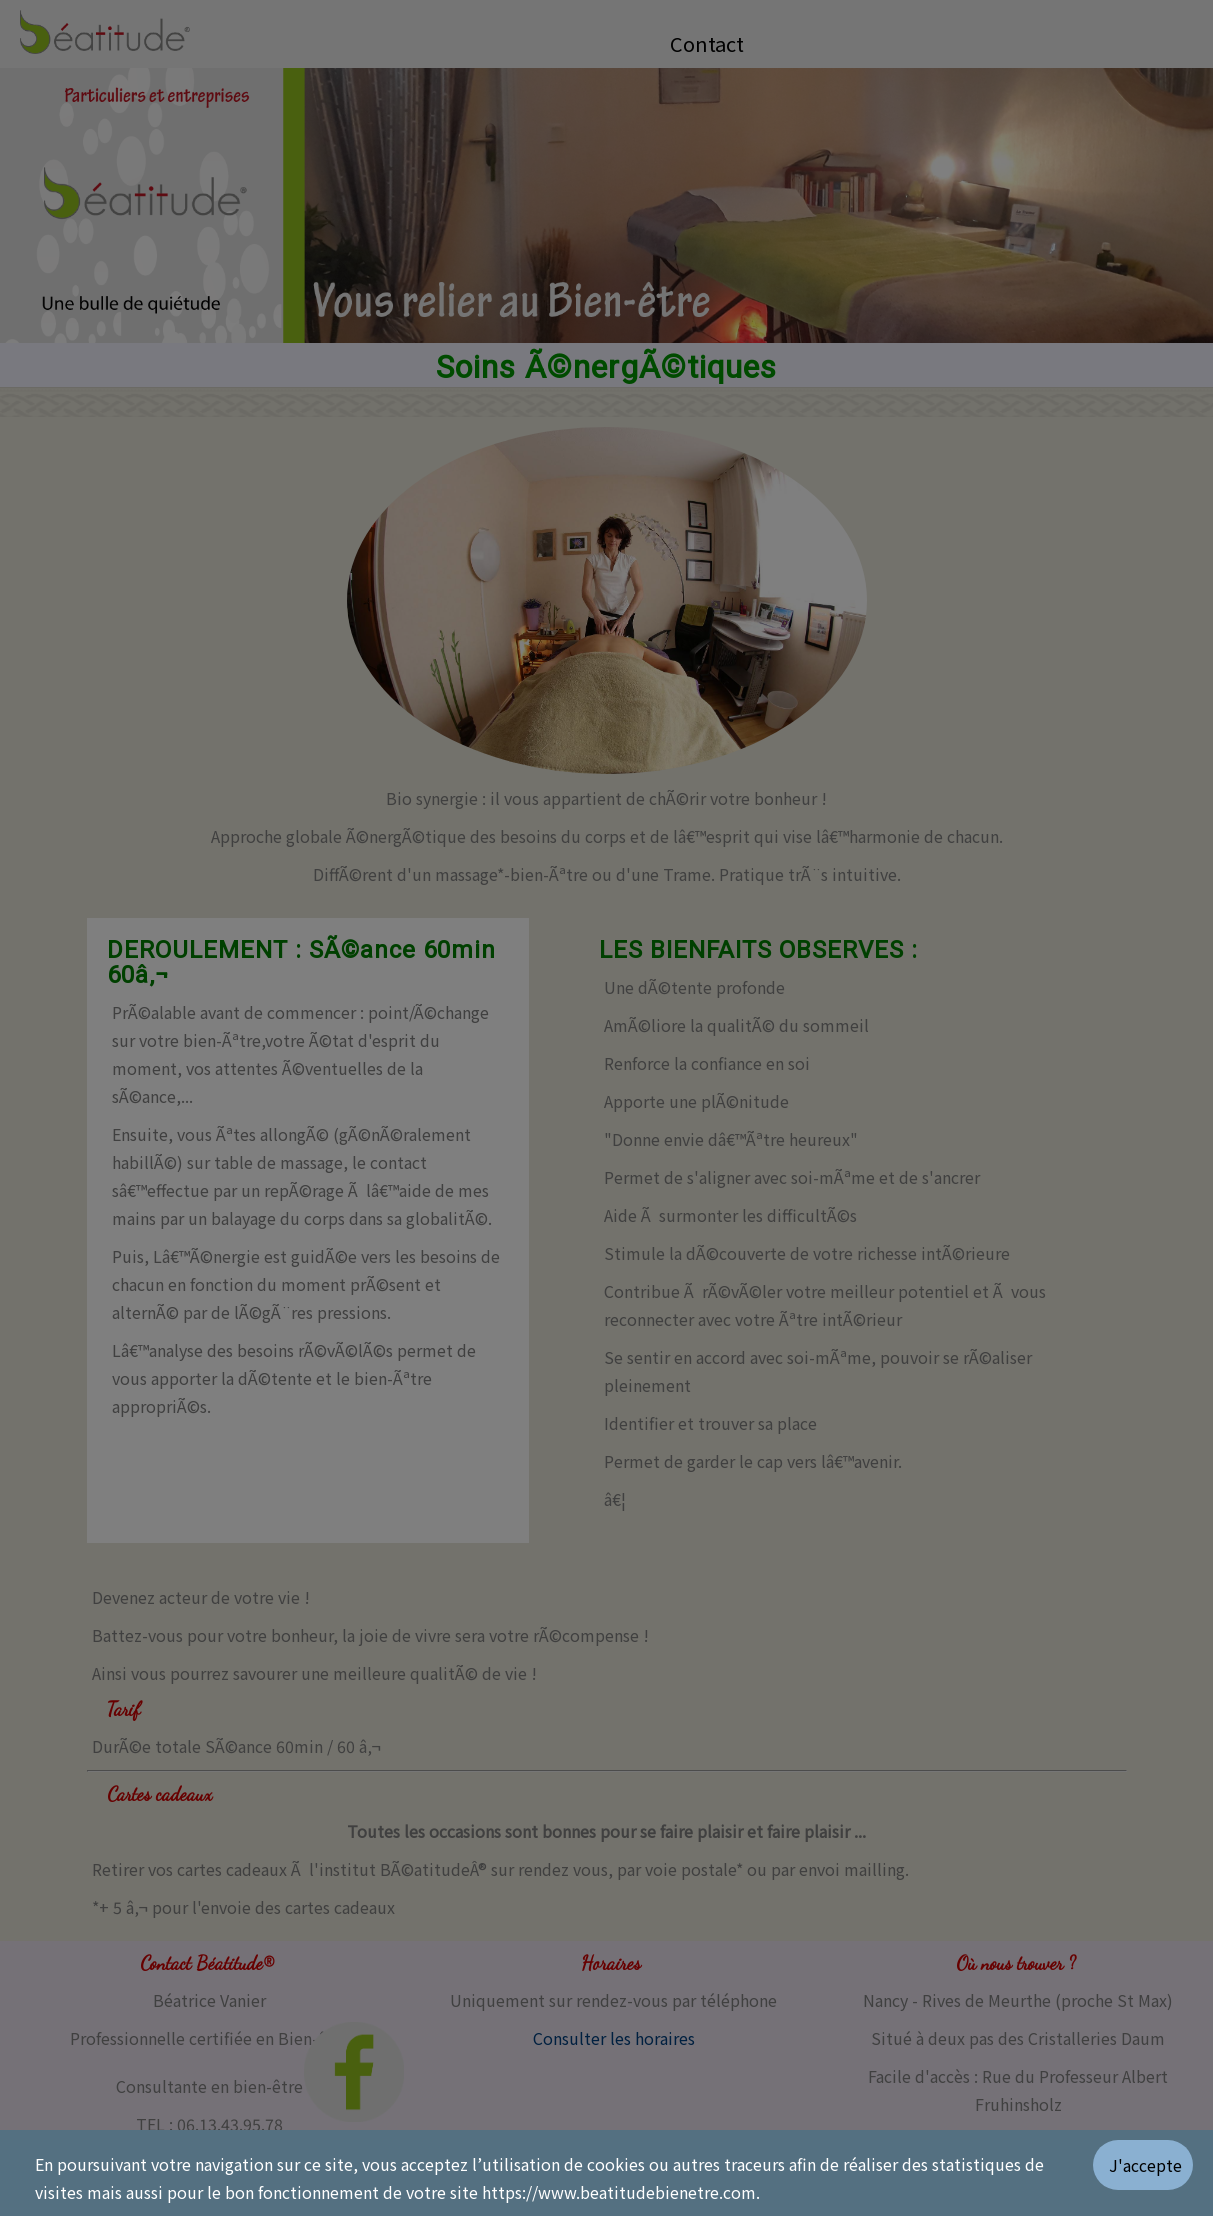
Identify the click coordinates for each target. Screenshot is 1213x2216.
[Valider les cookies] (1153, 2173)
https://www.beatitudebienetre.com (619, 2192)
